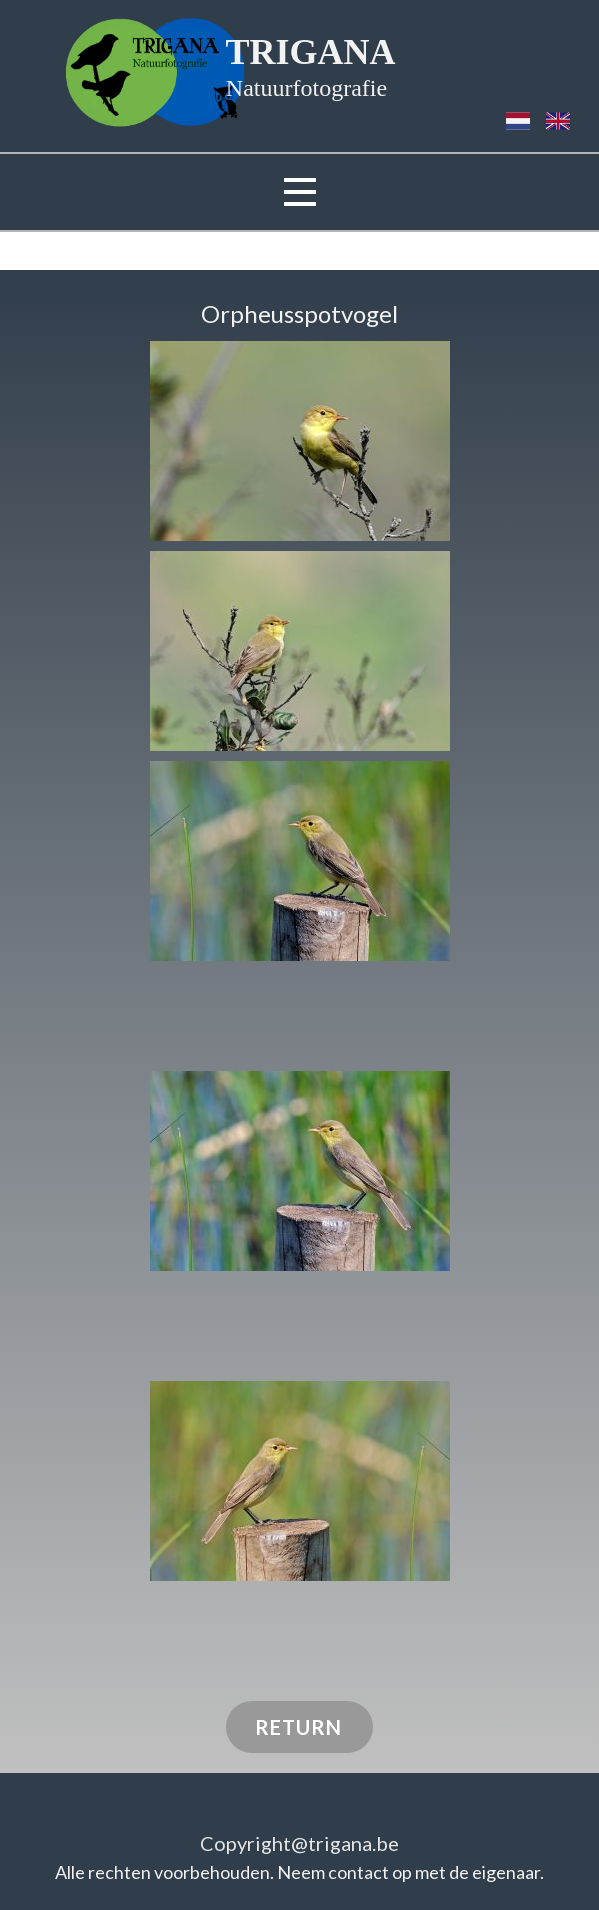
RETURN (298, 1727)
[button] (300, 441)
